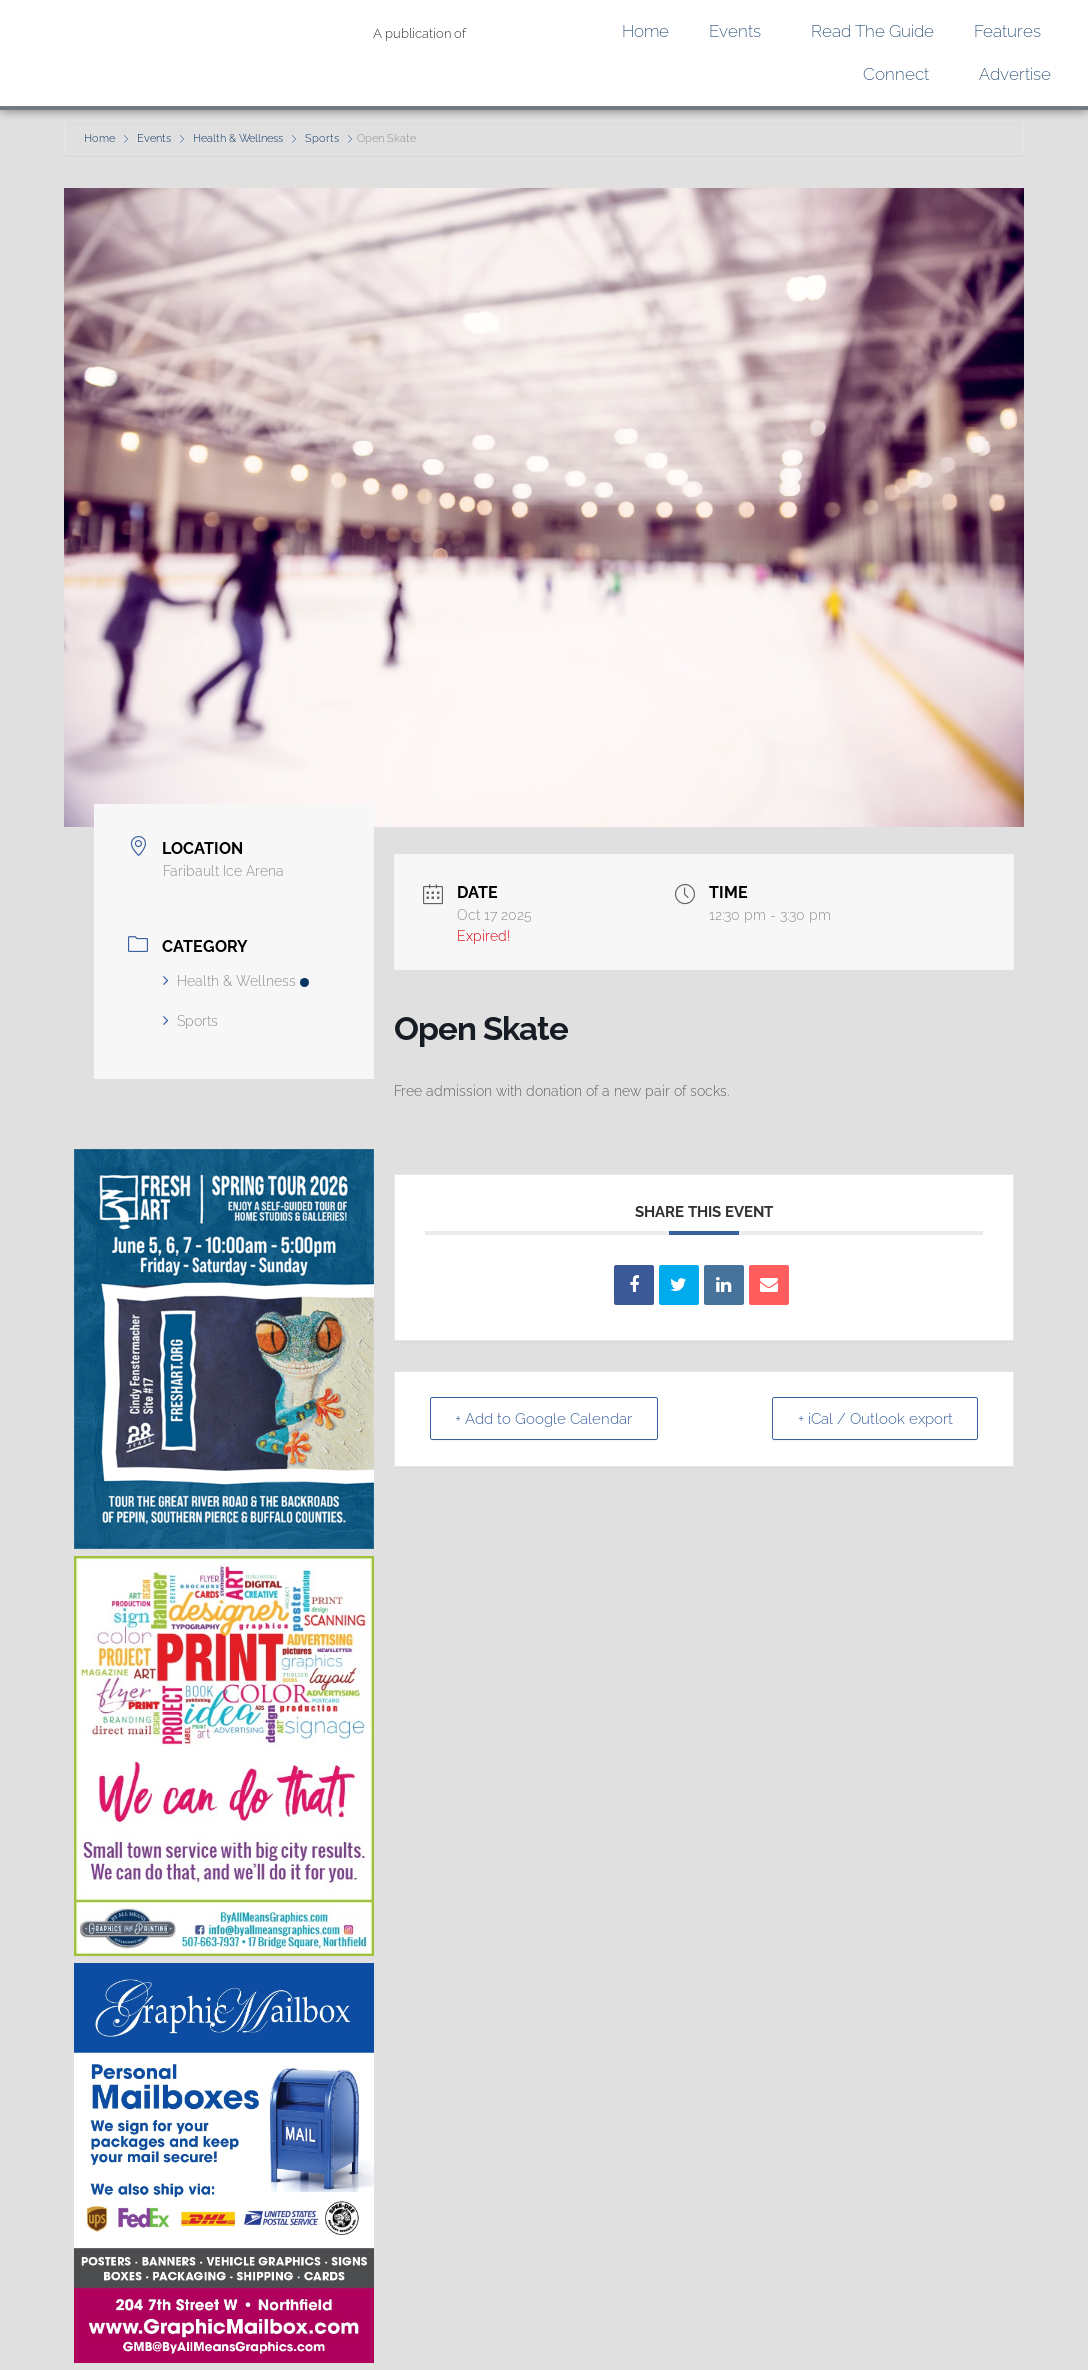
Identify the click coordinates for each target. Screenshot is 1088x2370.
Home (645, 31)
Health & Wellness (238, 138)
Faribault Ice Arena (223, 871)
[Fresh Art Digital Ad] (224, 1543)
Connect (901, 74)
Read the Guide (872, 31)
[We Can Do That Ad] (224, 1950)
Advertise (1015, 74)
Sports (322, 138)
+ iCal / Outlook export (871, 1419)
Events (740, 31)
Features (1012, 31)
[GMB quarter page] (224, 2357)
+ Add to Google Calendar (547, 1419)
